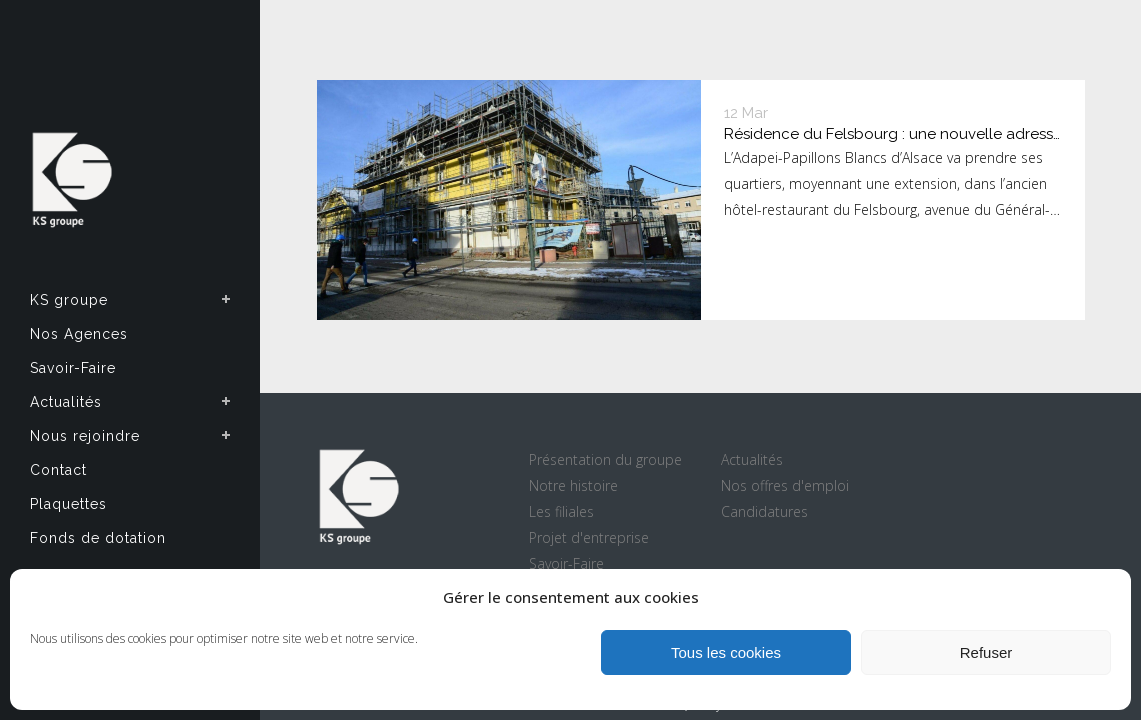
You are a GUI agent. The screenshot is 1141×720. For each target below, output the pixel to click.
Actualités (752, 459)
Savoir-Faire (566, 563)
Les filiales (561, 511)
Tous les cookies (726, 652)
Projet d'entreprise (589, 537)
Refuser (986, 652)
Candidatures (764, 511)
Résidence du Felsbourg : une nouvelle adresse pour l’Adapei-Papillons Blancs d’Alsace (893, 135)
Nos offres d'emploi (785, 485)
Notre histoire (573, 485)
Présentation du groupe (605, 459)
